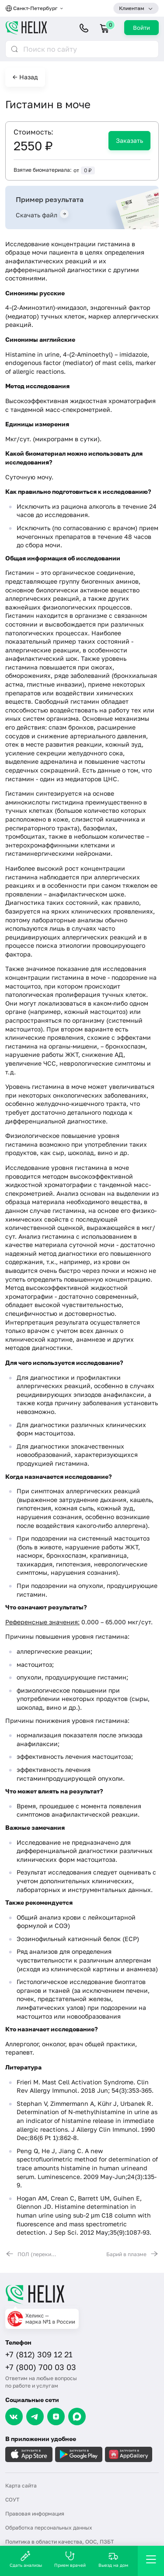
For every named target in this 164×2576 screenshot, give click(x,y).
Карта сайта (21, 2485)
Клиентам (131, 8)
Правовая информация (34, 2513)
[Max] (77, 2416)
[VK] (14, 2416)
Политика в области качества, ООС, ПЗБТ (59, 2541)
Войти (141, 27)
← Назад (25, 77)
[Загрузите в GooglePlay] (78, 2454)
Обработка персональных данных (48, 2527)
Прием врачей (70, 2559)
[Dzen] (56, 2416)
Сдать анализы (26, 2559)
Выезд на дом (113, 2559)
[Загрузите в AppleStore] (28, 2454)
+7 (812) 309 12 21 (39, 2354)
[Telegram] (35, 2416)
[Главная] (82, 2294)
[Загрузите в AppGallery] (128, 2454)
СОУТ (12, 2499)
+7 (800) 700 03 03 (40, 2367)
